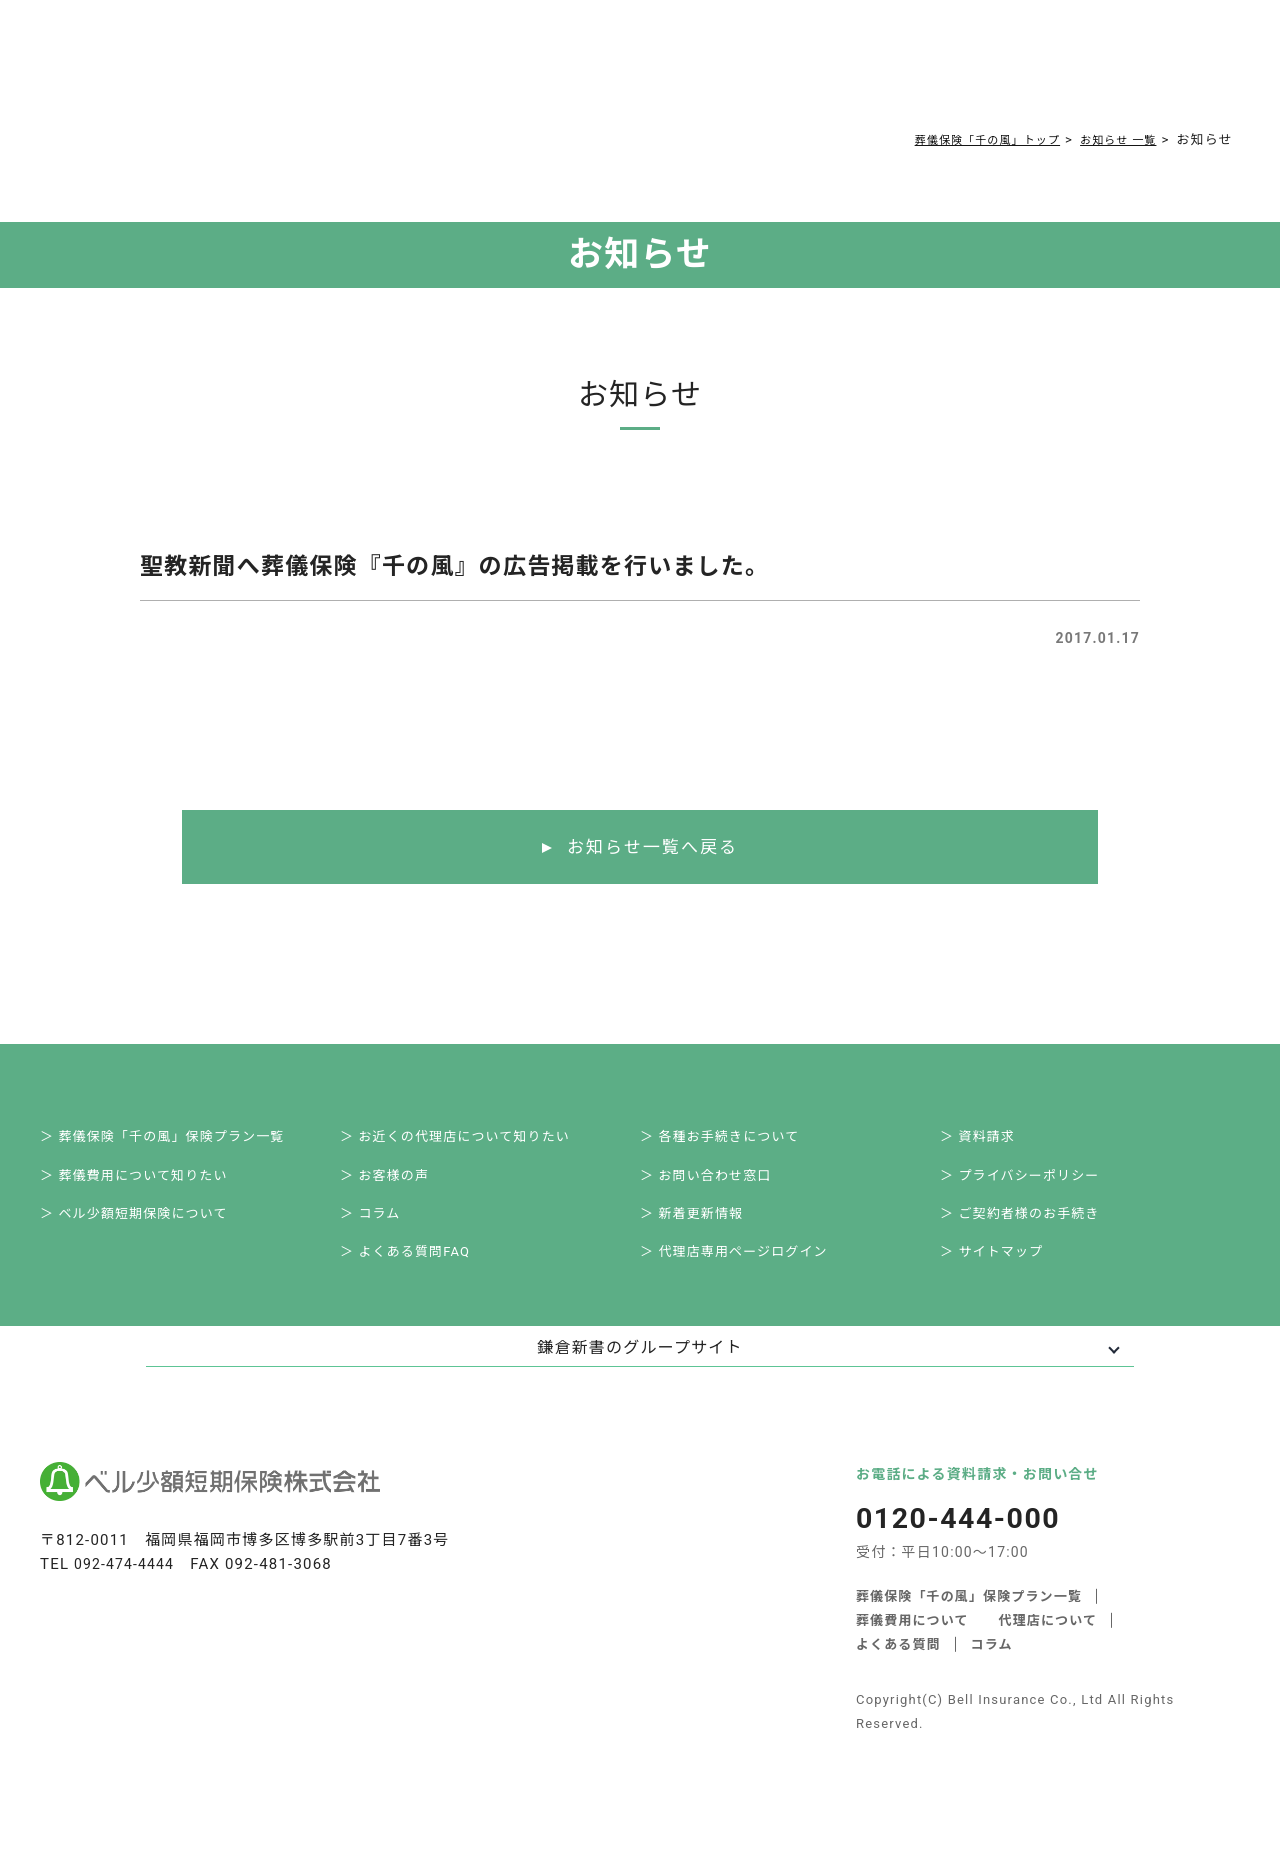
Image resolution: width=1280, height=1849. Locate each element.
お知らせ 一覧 (1111, 139)
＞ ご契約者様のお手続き (1037, 1230)
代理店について (1048, 1643)
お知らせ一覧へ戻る (652, 848)
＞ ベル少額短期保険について (152, 1230)
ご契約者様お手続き (701, 72)
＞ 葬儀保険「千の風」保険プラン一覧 (182, 1142)
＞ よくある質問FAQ (421, 1274)
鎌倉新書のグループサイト (639, 1371)
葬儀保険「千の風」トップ (962, 139)
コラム (594, 72)
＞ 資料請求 (991, 1142)
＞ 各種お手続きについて (736, 1142)
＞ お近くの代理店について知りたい (474, 1142)
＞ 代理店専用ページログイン (752, 1274)
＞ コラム (383, 1230)
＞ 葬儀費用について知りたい (152, 1186)
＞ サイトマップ (1006, 1274)
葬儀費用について (388, 72)
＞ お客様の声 (399, 1186)
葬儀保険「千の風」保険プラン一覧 (969, 1619)
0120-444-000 (918, 76)
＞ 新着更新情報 (706, 1230)
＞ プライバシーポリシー (1037, 1186)
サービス (268, 72)
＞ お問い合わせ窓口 (721, 1186)
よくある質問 (511, 72)
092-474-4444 (127, 1588)
